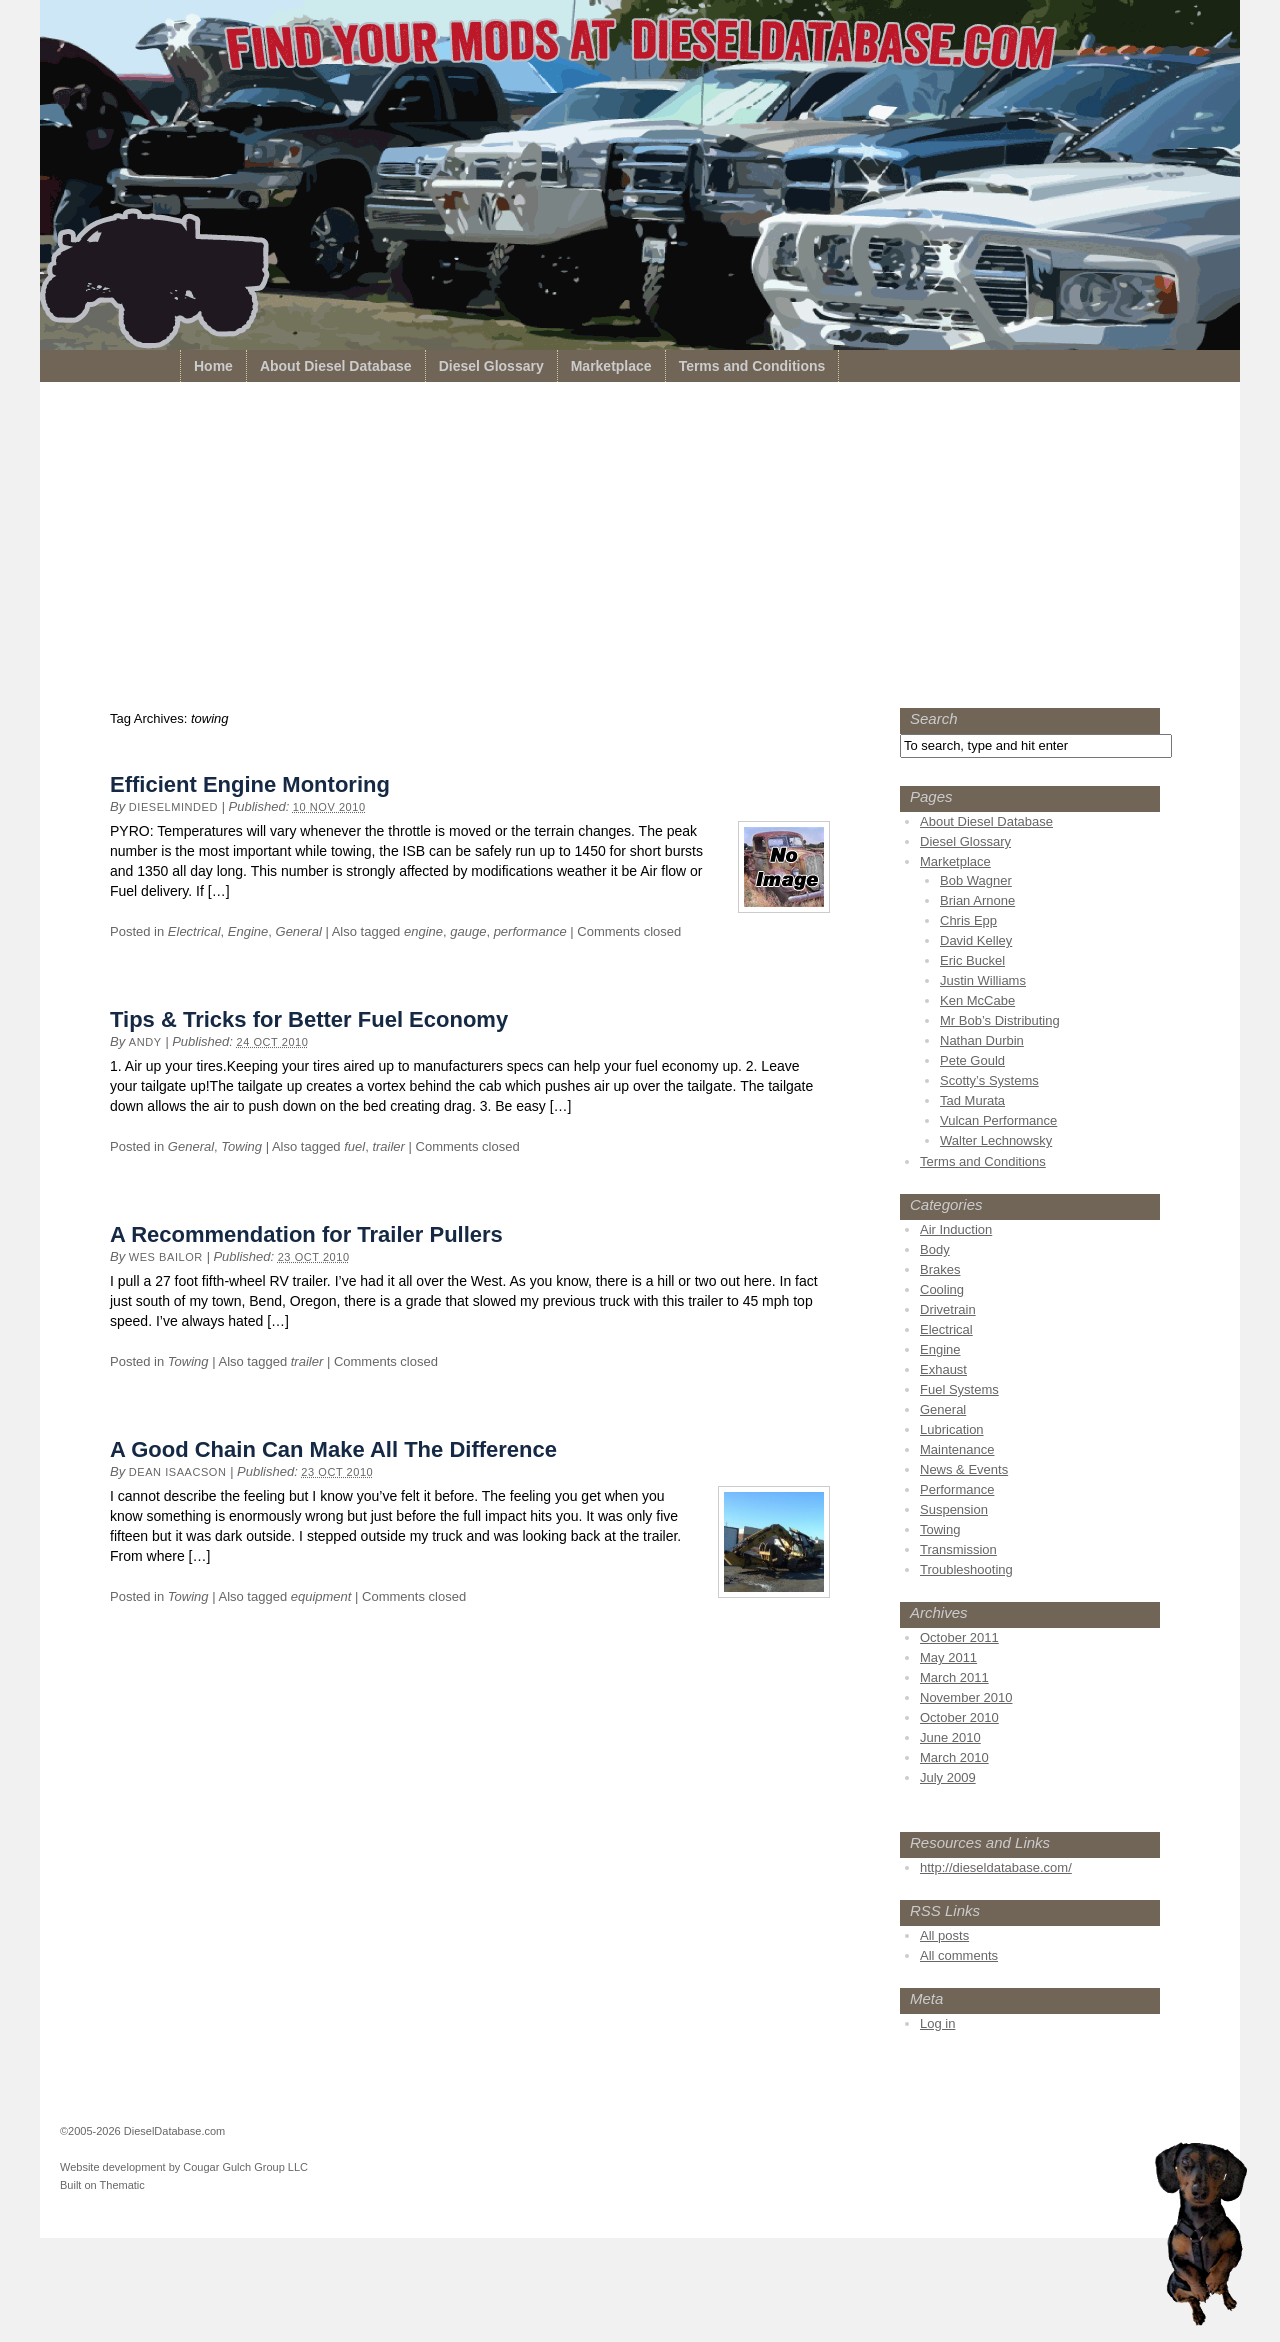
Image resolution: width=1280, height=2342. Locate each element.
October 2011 (959, 1637)
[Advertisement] (640, 550)
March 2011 (954, 1677)
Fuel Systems (959, 1389)
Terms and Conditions (752, 366)
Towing (241, 1146)
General (299, 931)
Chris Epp (968, 920)
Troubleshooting (966, 1569)
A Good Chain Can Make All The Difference (333, 1449)
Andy (145, 1042)
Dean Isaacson (178, 1472)
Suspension (954, 1509)
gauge (468, 931)
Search (934, 718)
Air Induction (956, 1229)
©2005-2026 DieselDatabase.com (142, 2131)
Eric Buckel (972, 960)
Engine (248, 931)
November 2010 (966, 1697)
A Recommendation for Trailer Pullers (306, 1234)
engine (423, 931)
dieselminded (173, 807)
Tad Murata (972, 1100)
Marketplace (611, 366)
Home (213, 366)
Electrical (194, 931)
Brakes (940, 1269)
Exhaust (943, 1369)
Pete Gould (972, 1060)
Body (935, 1249)
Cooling (942, 1289)
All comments (959, 1955)
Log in (937, 2023)
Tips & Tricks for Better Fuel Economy (309, 1019)
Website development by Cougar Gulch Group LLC (184, 2167)
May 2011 (948, 1657)
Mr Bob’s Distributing (1000, 1020)
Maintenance (957, 1449)
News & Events (964, 1469)
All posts (944, 1935)
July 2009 (948, 1777)
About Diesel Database (336, 366)
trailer (388, 1146)
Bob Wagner (976, 880)
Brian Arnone (977, 900)
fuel (354, 1146)
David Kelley (976, 940)
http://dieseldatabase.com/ (996, 1867)
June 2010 (950, 1737)
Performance (957, 1489)
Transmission (958, 1549)
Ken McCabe (977, 1000)
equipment (321, 1596)
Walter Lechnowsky (996, 1140)
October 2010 (959, 1717)
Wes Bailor (166, 1257)
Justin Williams (983, 980)
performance (530, 931)
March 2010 (954, 1757)
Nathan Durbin (982, 1040)
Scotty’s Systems (989, 1080)
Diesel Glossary (491, 366)
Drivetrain (948, 1309)
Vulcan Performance (998, 1120)
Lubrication (952, 1429)
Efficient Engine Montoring (250, 784)
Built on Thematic (102, 2185)
